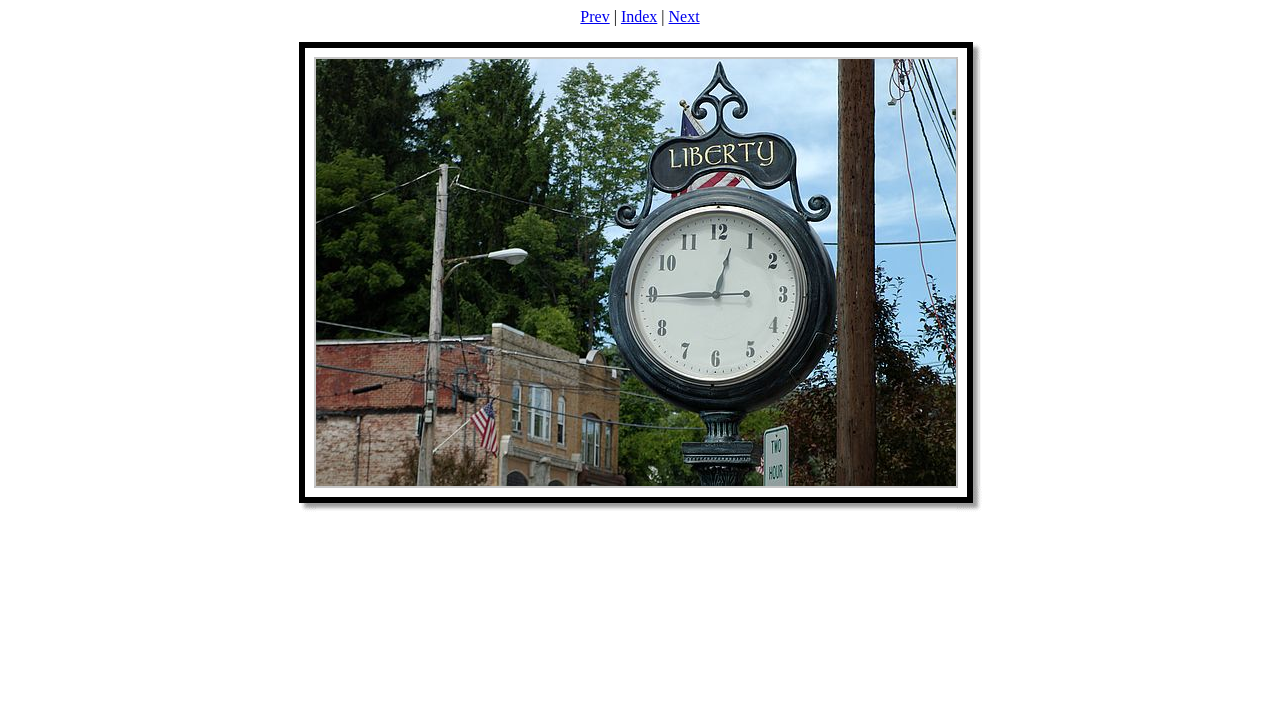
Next (684, 16)
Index (639, 16)
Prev (594, 16)
